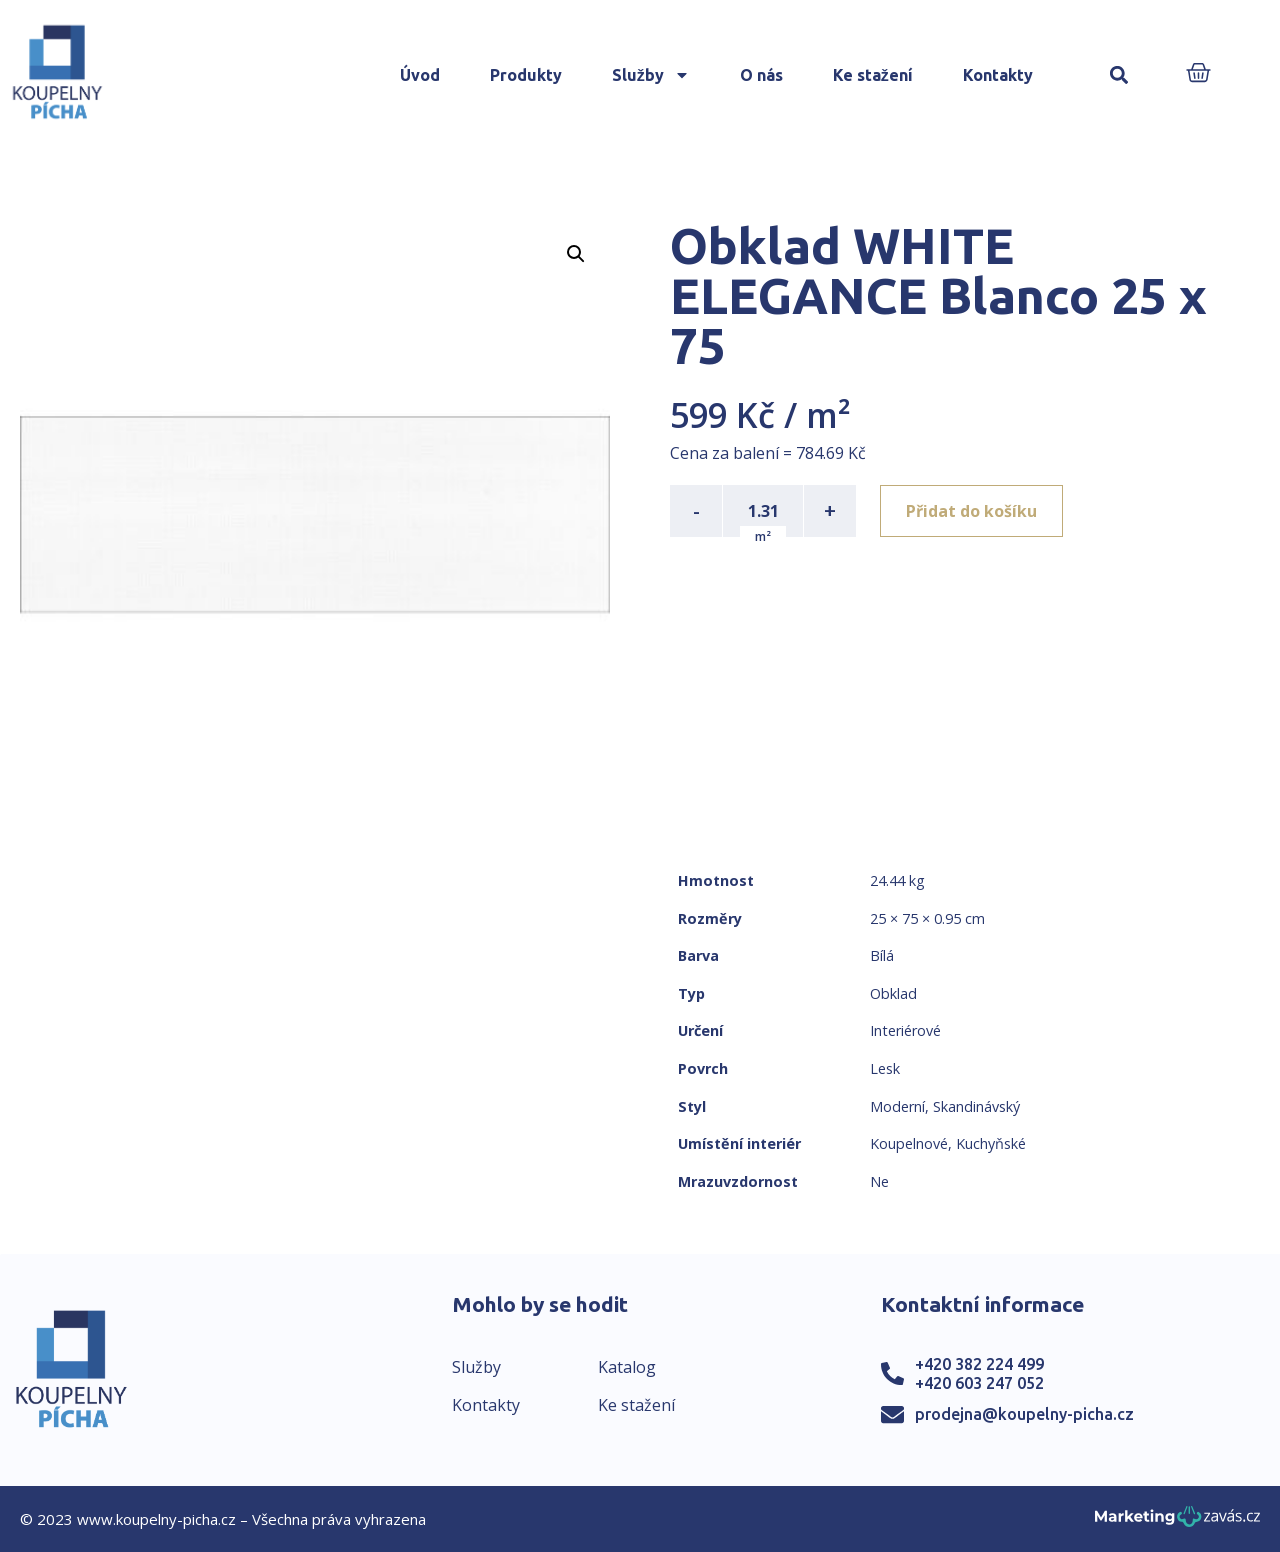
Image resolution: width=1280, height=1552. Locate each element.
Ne (879, 1181)
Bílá (882, 955)
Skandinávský (976, 1106)
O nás (761, 75)
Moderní (897, 1106)
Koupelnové (909, 1143)
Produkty (526, 75)
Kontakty (998, 75)
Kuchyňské (991, 1143)
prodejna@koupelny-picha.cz (1024, 1414)
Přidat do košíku (971, 511)
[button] (1119, 75)
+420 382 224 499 (979, 1364)
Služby (651, 75)
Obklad (893, 993)
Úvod (420, 75)
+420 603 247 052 (979, 1383)
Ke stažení (873, 75)
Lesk (885, 1068)
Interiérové (905, 1030)
